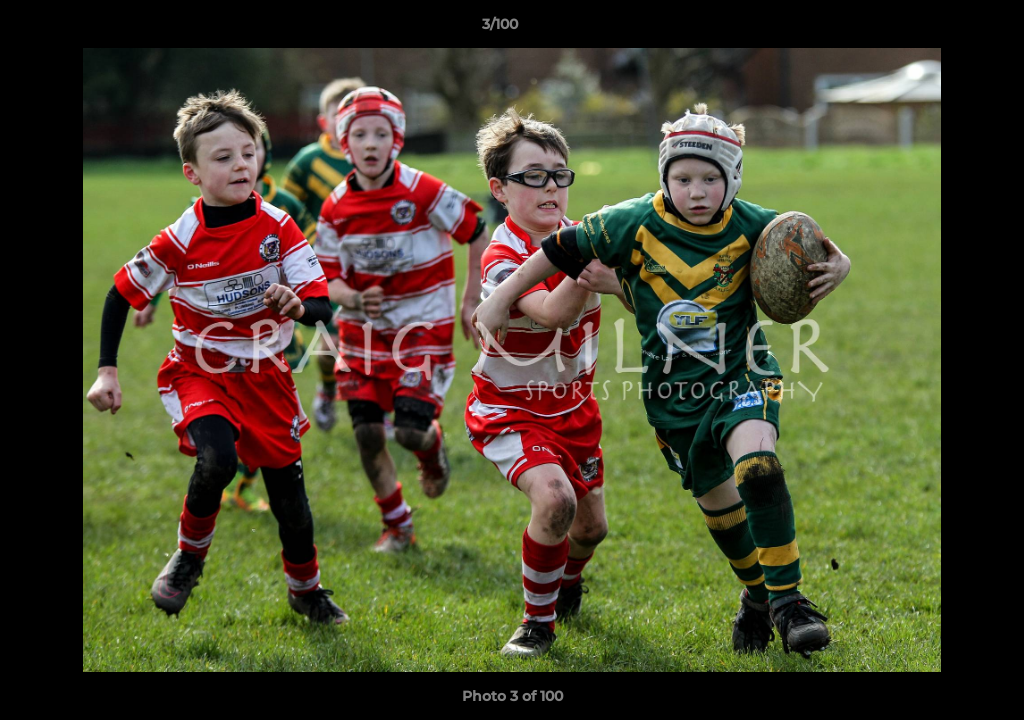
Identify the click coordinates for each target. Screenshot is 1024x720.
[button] (940, 29)
